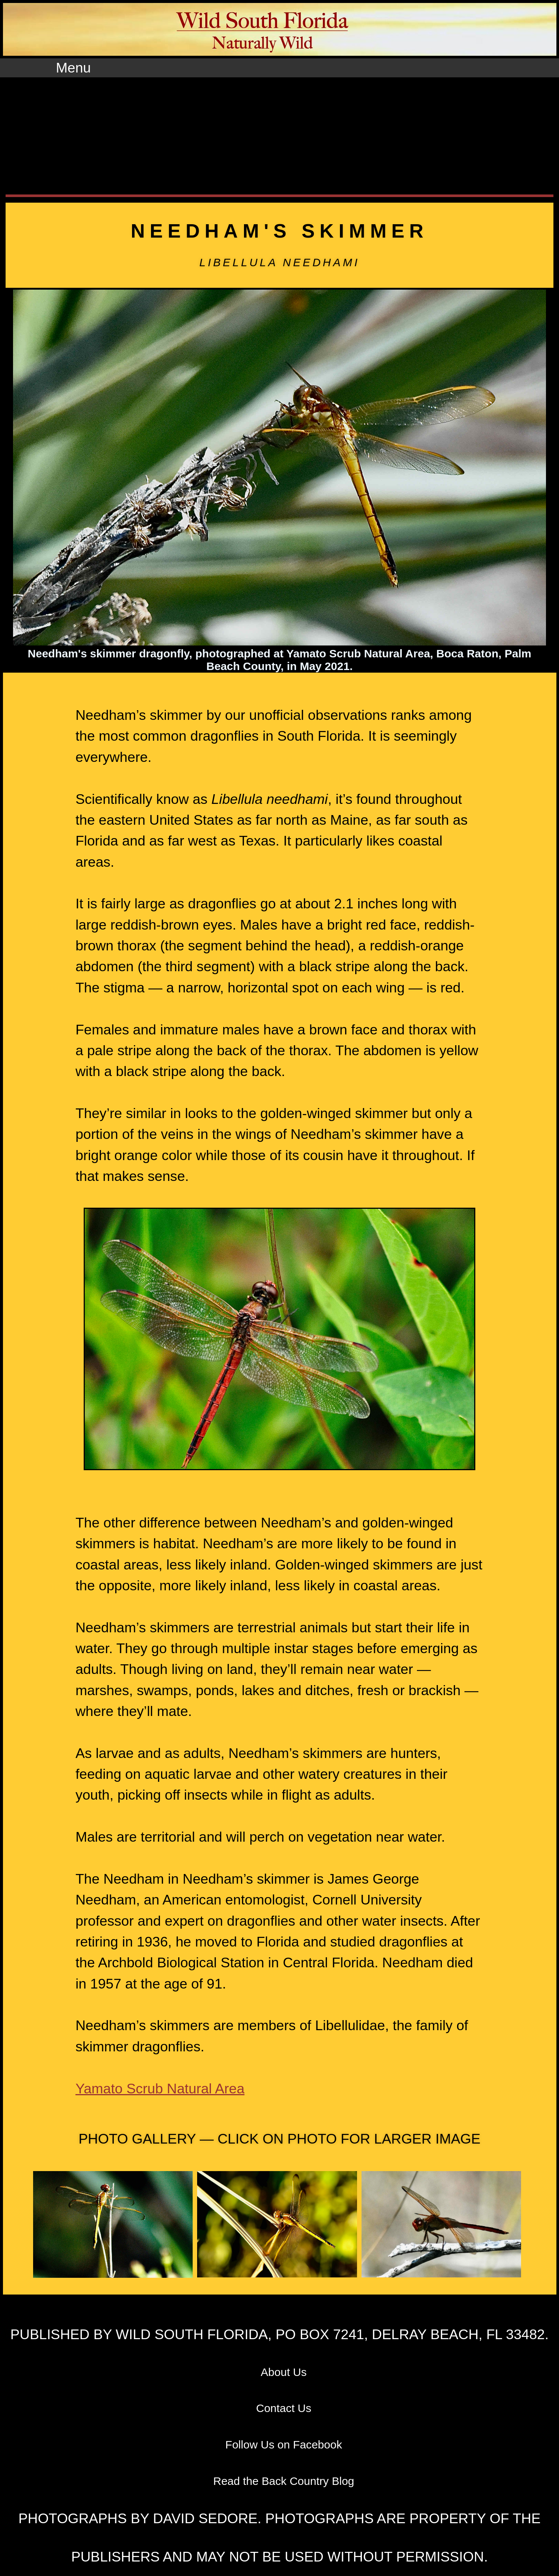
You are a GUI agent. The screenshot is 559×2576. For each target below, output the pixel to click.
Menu (73, 67)
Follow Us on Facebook (283, 2444)
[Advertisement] (280, 133)
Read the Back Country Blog (283, 2481)
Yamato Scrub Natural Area (160, 2088)
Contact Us (283, 2408)
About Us (284, 2372)
